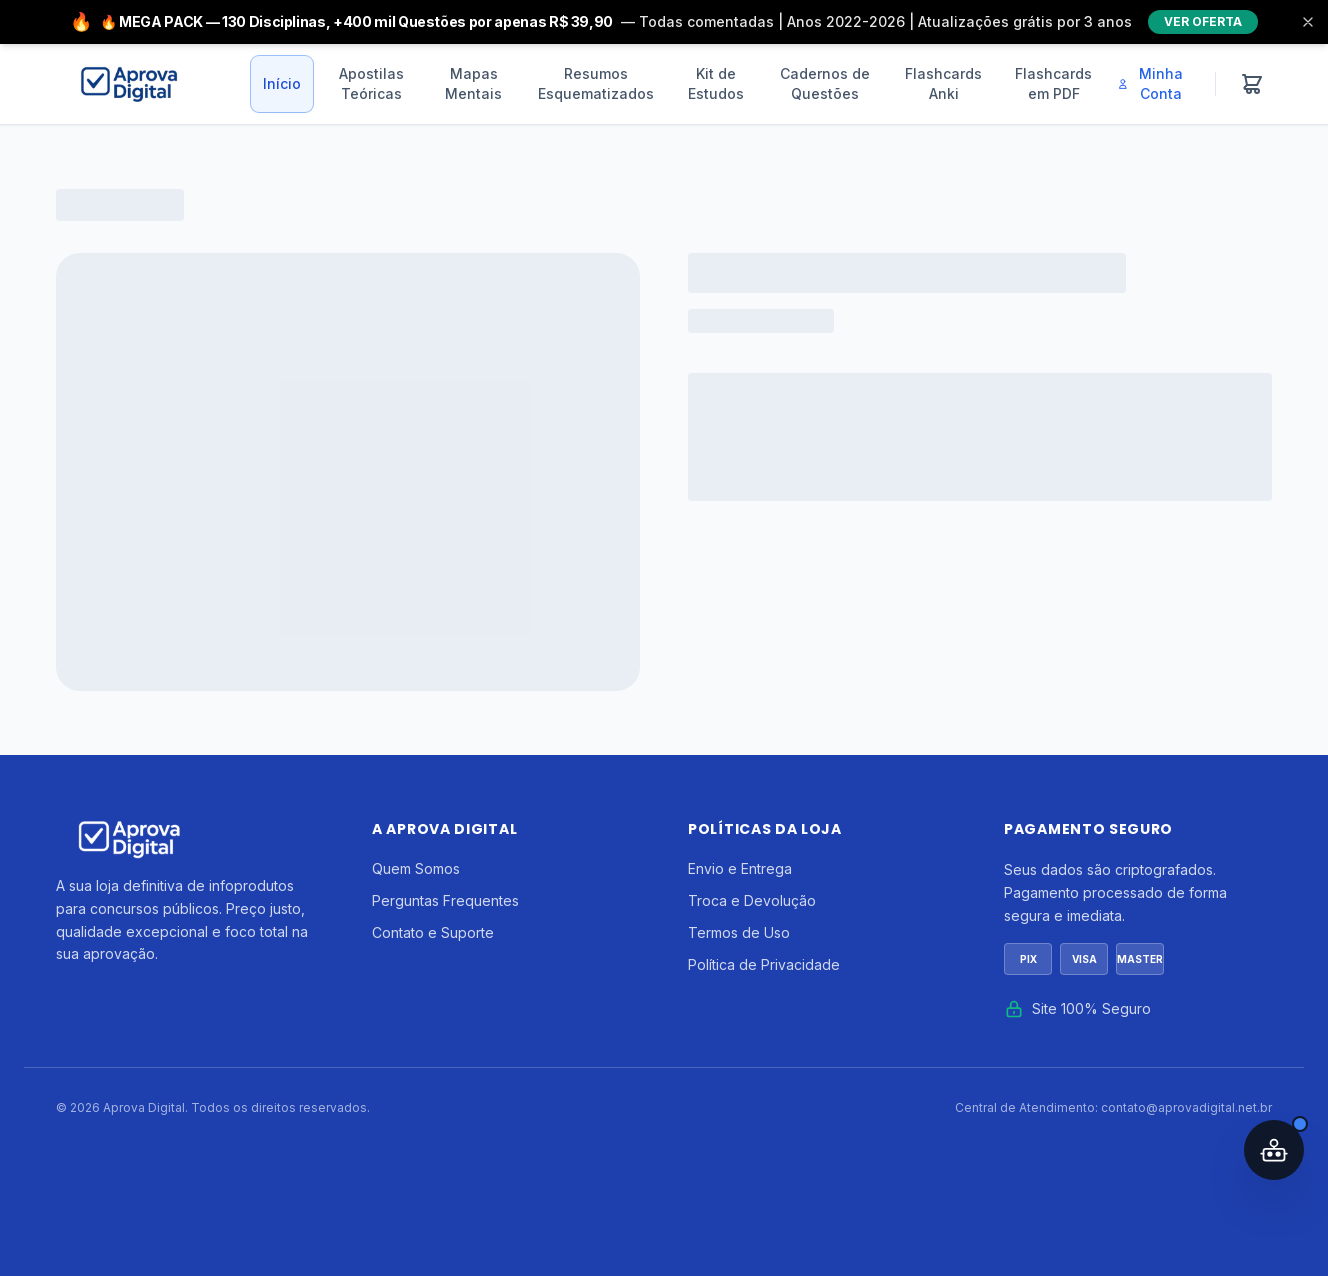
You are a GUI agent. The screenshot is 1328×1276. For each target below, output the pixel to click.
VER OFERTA (1203, 21)
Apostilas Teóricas (371, 83)
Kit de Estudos (716, 83)
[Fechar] (1308, 22)
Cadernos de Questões (825, 83)
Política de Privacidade (764, 964)
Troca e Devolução (752, 900)
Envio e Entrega (740, 868)
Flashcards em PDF (1053, 83)
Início (282, 83)
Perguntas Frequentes (445, 900)
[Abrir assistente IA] (1274, 1150)
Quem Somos (416, 868)
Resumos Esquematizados (596, 83)
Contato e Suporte (433, 932)
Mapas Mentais (473, 83)
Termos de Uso (739, 932)
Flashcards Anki (943, 83)
